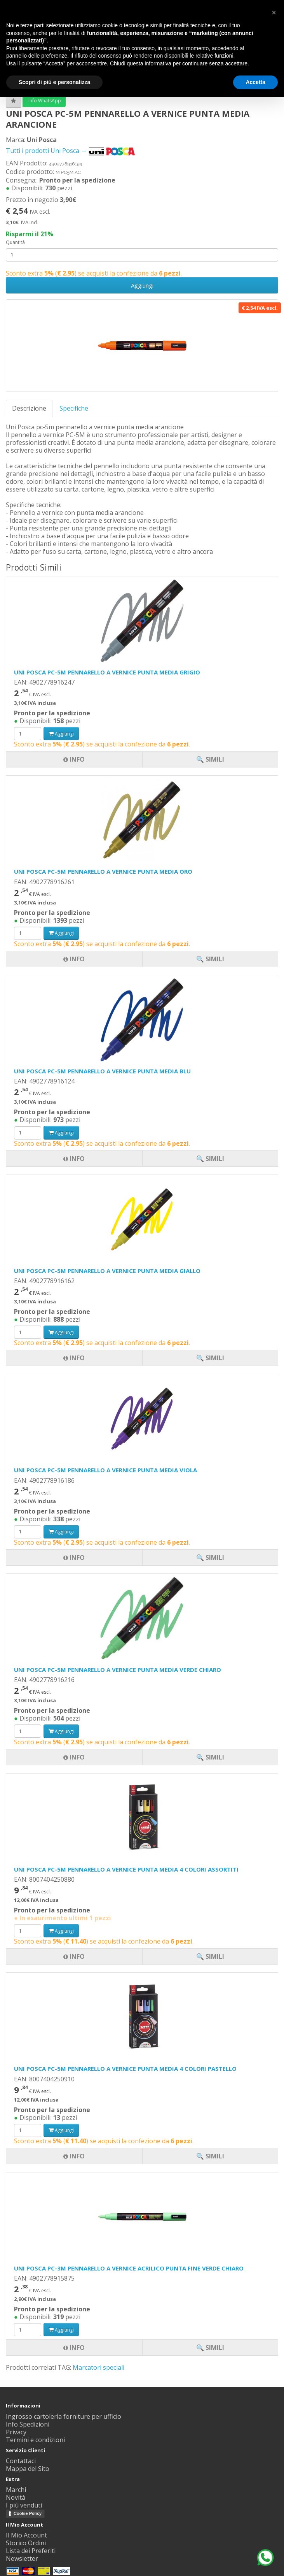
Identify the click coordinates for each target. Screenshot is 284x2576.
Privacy (16, 2432)
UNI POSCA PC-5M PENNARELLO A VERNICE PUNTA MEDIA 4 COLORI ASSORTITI (126, 1869)
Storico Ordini (26, 2543)
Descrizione (29, 408)
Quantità (15, 242)
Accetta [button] (255, 82)
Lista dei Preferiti (31, 2550)
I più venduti (24, 2505)
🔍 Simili (210, 2347)
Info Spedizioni (27, 2424)
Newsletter (22, 2558)
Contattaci (21, 2461)
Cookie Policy (28, 2513)
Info (74, 2347)
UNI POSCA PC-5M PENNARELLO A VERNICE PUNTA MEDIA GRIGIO (107, 672)
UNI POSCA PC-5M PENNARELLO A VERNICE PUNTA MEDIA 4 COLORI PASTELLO (125, 2068)
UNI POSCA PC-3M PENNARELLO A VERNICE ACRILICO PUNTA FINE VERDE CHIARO (129, 2268)
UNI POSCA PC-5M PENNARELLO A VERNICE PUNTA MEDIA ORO (103, 871)
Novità (15, 2497)
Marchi (16, 2489)
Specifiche (73, 408)
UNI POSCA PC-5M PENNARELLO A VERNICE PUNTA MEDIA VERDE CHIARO (117, 1669)
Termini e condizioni (35, 2440)
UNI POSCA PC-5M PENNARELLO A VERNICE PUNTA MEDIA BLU (102, 1071)
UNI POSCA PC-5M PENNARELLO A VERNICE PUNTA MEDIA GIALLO (107, 1271)
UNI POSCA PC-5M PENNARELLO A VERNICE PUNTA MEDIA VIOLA (105, 1470)
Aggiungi (142, 285)
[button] (274, 12)
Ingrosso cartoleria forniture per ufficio (63, 2416)
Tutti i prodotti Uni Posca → (70, 150)
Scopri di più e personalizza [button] (54, 82)
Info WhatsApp (44, 100)
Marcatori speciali (98, 2367)
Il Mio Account (26, 2535)
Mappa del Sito (27, 2468)
